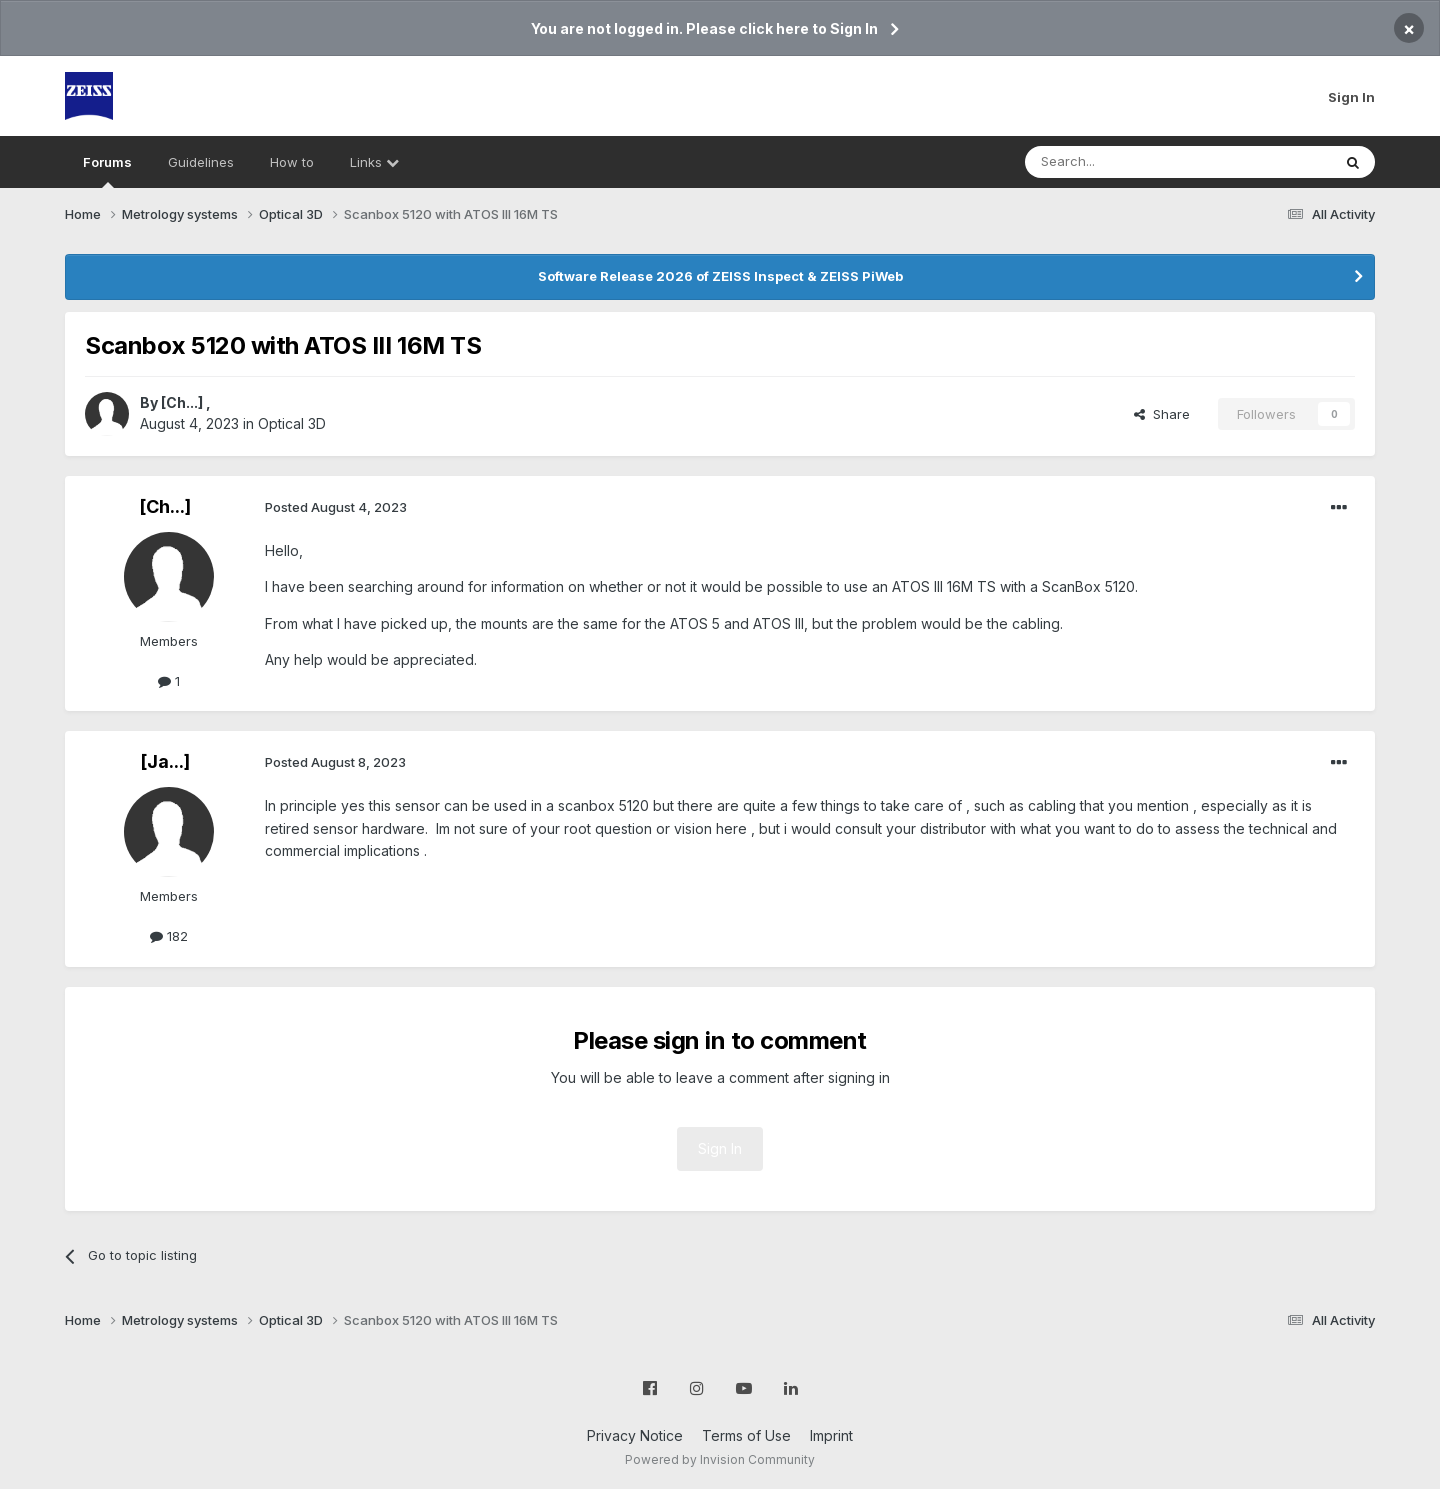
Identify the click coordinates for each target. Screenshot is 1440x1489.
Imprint (831, 1435)
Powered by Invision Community (720, 1459)
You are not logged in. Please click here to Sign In (704, 28)
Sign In (1351, 97)
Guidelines (201, 162)
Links (374, 162)
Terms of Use (746, 1435)
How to (292, 162)
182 (169, 936)
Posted (336, 507)
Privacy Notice (635, 1435)
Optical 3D (292, 423)
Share (1162, 414)
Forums (107, 171)
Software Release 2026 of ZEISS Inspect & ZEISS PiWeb (720, 276)
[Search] (1127, 162)
